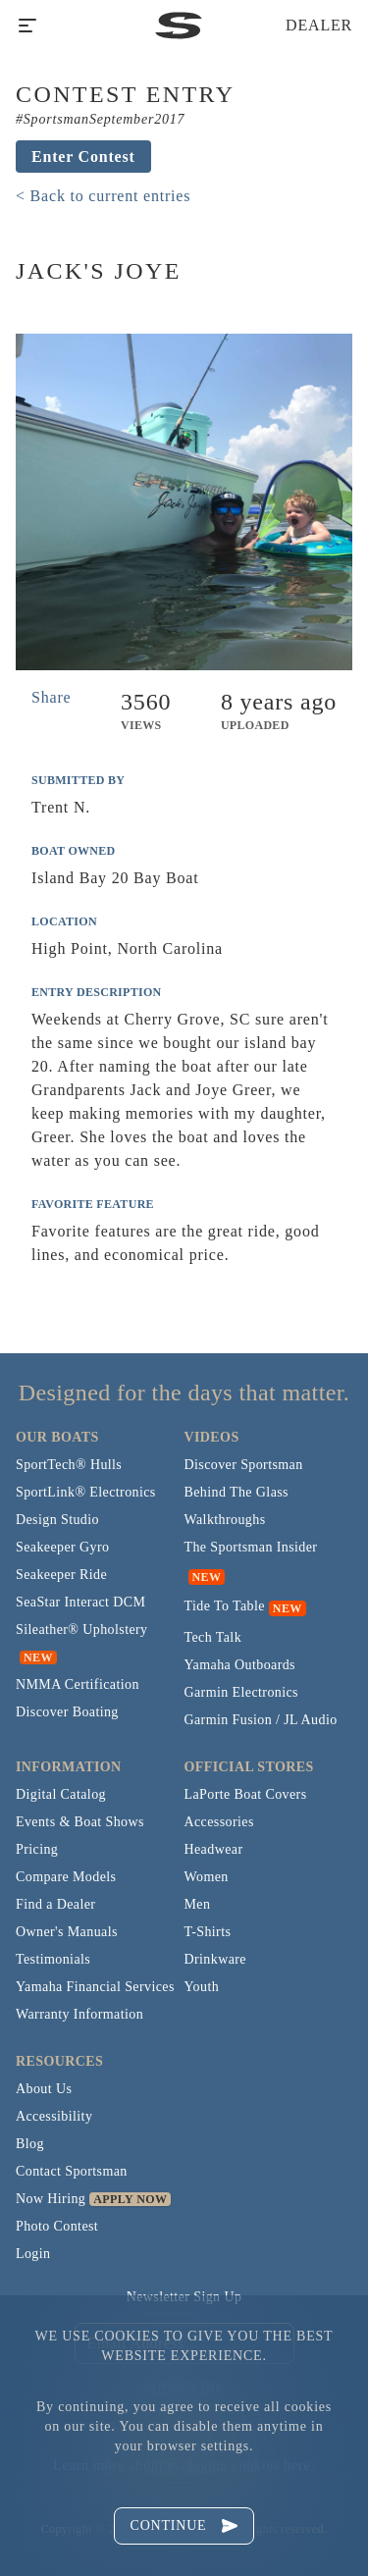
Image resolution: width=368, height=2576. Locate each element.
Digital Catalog (61, 1794)
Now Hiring (50, 2198)
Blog (30, 2143)
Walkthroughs (225, 1519)
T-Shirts (208, 1931)
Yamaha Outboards (239, 1664)
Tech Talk (213, 1637)
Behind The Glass (236, 1492)
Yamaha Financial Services (95, 1986)
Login (33, 2253)
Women (206, 1876)
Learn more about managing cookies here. (184, 2465)
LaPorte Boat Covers (245, 1794)
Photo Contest (57, 2226)
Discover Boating (67, 1712)
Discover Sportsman (243, 1464)
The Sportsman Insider (251, 1547)
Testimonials (53, 1959)
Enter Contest (83, 156)
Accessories (219, 1821)
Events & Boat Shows (80, 1821)
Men (197, 1904)
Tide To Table (224, 1606)
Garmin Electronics (241, 1692)
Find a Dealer (55, 1904)
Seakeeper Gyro (62, 1547)
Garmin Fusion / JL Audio (261, 1719)
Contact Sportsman (72, 2171)
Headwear (213, 1849)
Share (51, 697)
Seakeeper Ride (61, 1574)
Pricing (37, 1849)
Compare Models (66, 1876)
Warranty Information (79, 2014)
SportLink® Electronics (86, 1492)
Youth (202, 1986)
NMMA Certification (77, 1684)
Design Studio (57, 1519)
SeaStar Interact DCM (80, 1602)
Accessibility (54, 2116)
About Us (44, 2088)
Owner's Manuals (67, 1931)
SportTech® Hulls (69, 1464)
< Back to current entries (103, 195)
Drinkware (215, 1959)
